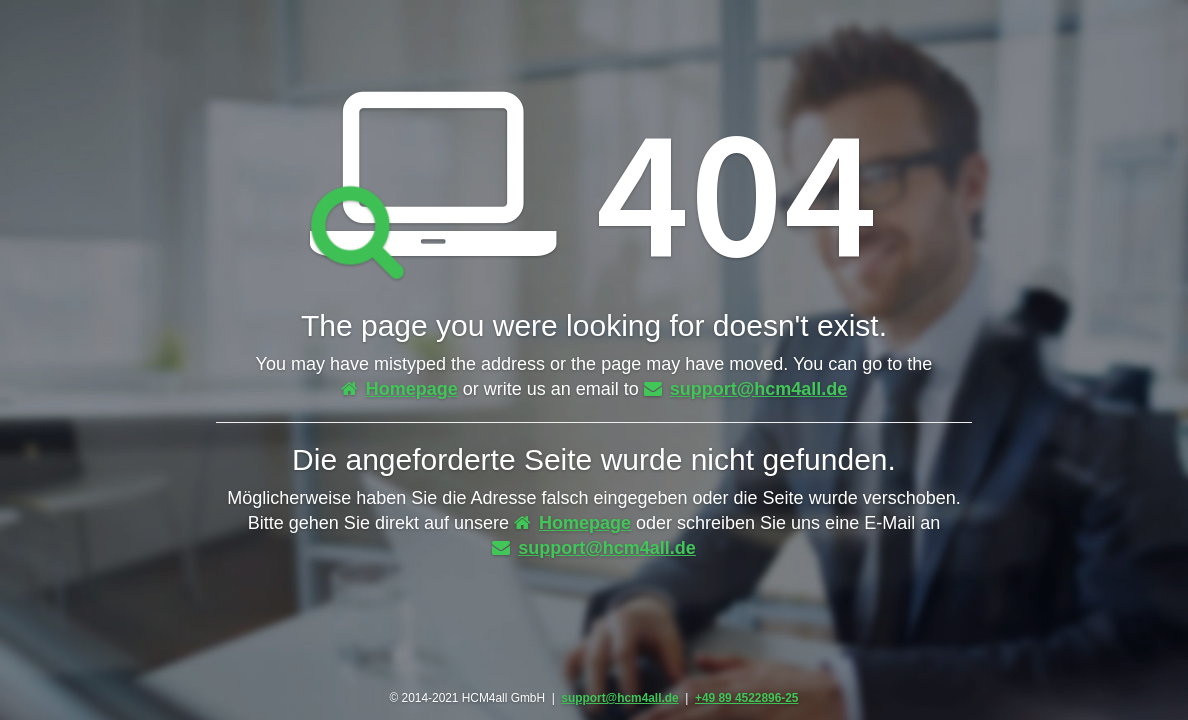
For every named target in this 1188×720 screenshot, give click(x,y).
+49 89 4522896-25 (746, 698)
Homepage (399, 389)
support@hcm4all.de (746, 389)
